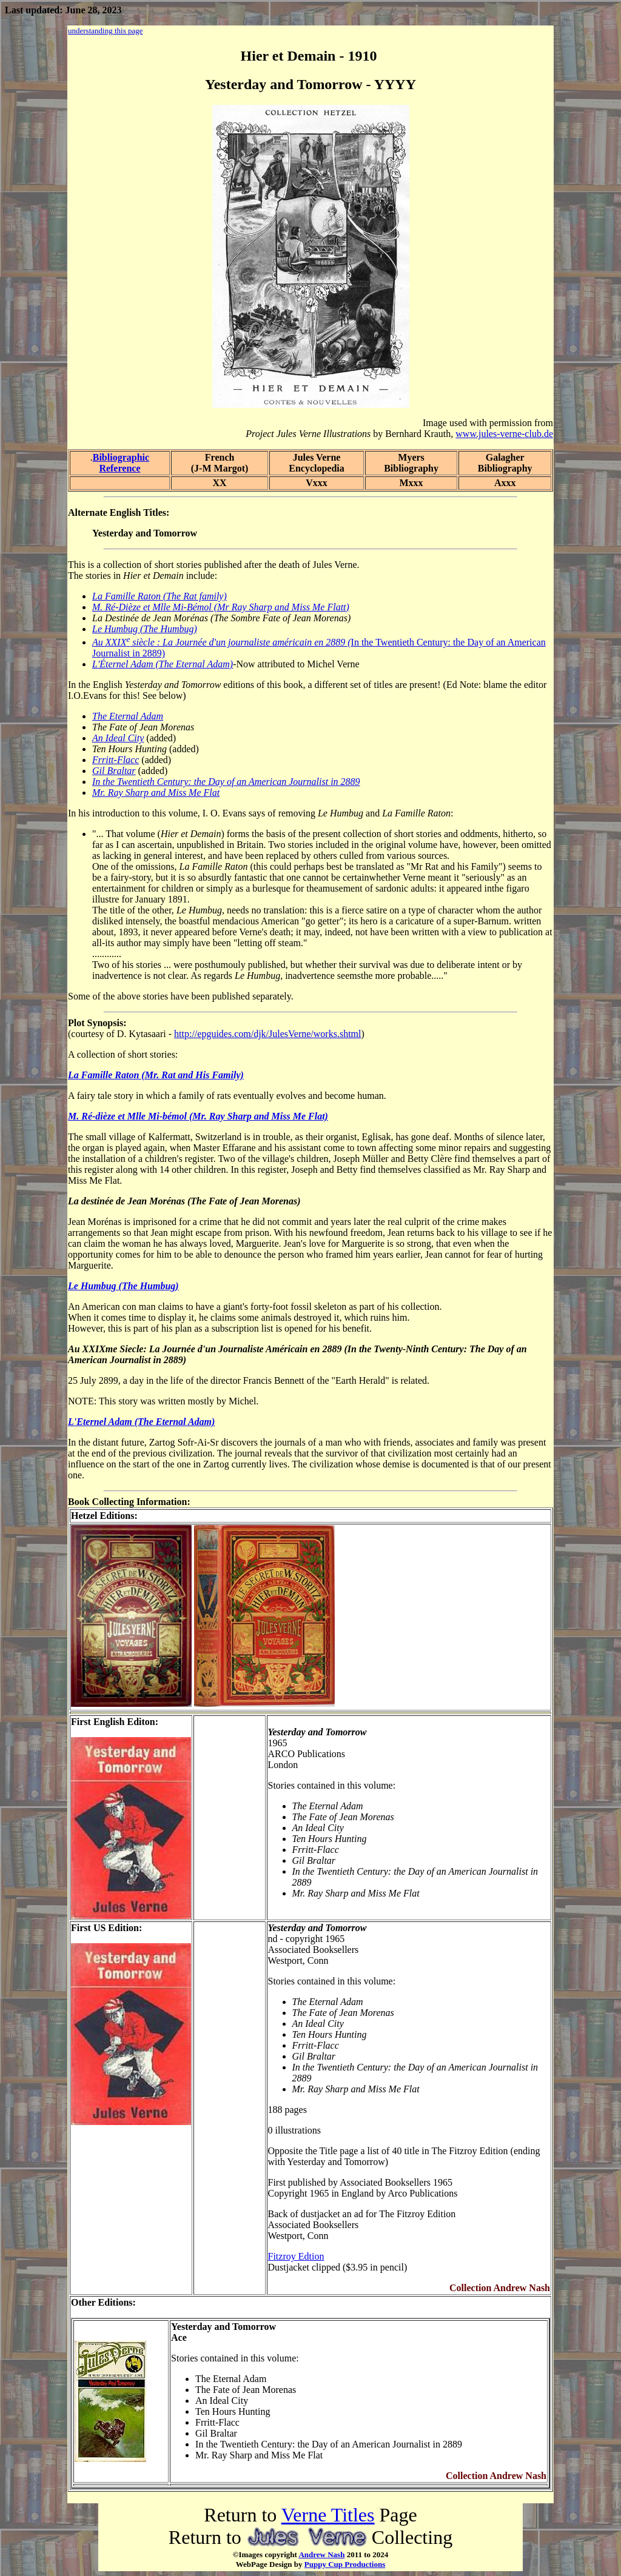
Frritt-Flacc (115, 760)
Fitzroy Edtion (296, 2256)
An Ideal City (118, 738)
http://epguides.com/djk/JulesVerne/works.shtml (267, 1034)
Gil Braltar (114, 771)
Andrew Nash (321, 2554)
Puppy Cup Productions (344, 2564)
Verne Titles (328, 2515)
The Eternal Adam (127, 716)
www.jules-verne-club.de (504, 434)
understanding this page (105, 30)
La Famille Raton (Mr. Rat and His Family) (156, 1075)
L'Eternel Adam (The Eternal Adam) (141, 1421)
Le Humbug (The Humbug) (144, 629)
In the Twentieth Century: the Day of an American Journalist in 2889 (226, 781)
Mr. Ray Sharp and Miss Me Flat (156, 792)
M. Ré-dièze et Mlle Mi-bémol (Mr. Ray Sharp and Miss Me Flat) (198, 1116)
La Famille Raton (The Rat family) (159, 596)
